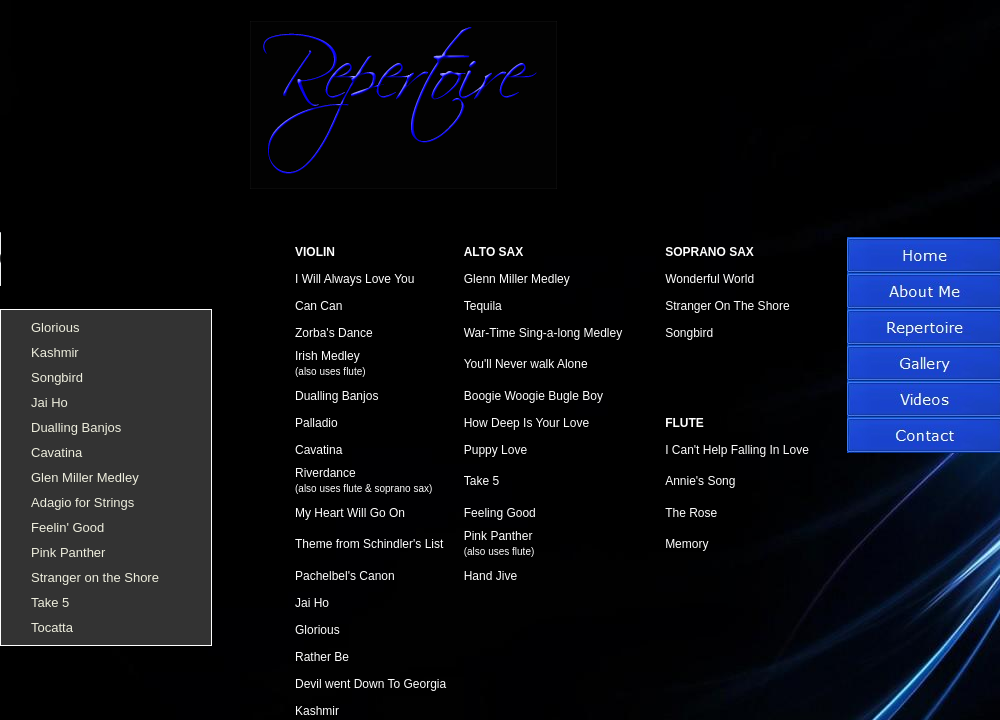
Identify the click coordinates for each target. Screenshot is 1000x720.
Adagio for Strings (82, 502)
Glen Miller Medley (85, 477)
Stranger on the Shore (95, 577)
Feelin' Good (67, 527)
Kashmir (55, 352)
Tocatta (52, 627)
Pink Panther (68, 552)
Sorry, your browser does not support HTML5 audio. (150, 246)
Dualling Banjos (76, 427)
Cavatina (56, 452)
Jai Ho (49, 402)
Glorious (55, 327)
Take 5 (50, 602)
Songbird (57, 377)
